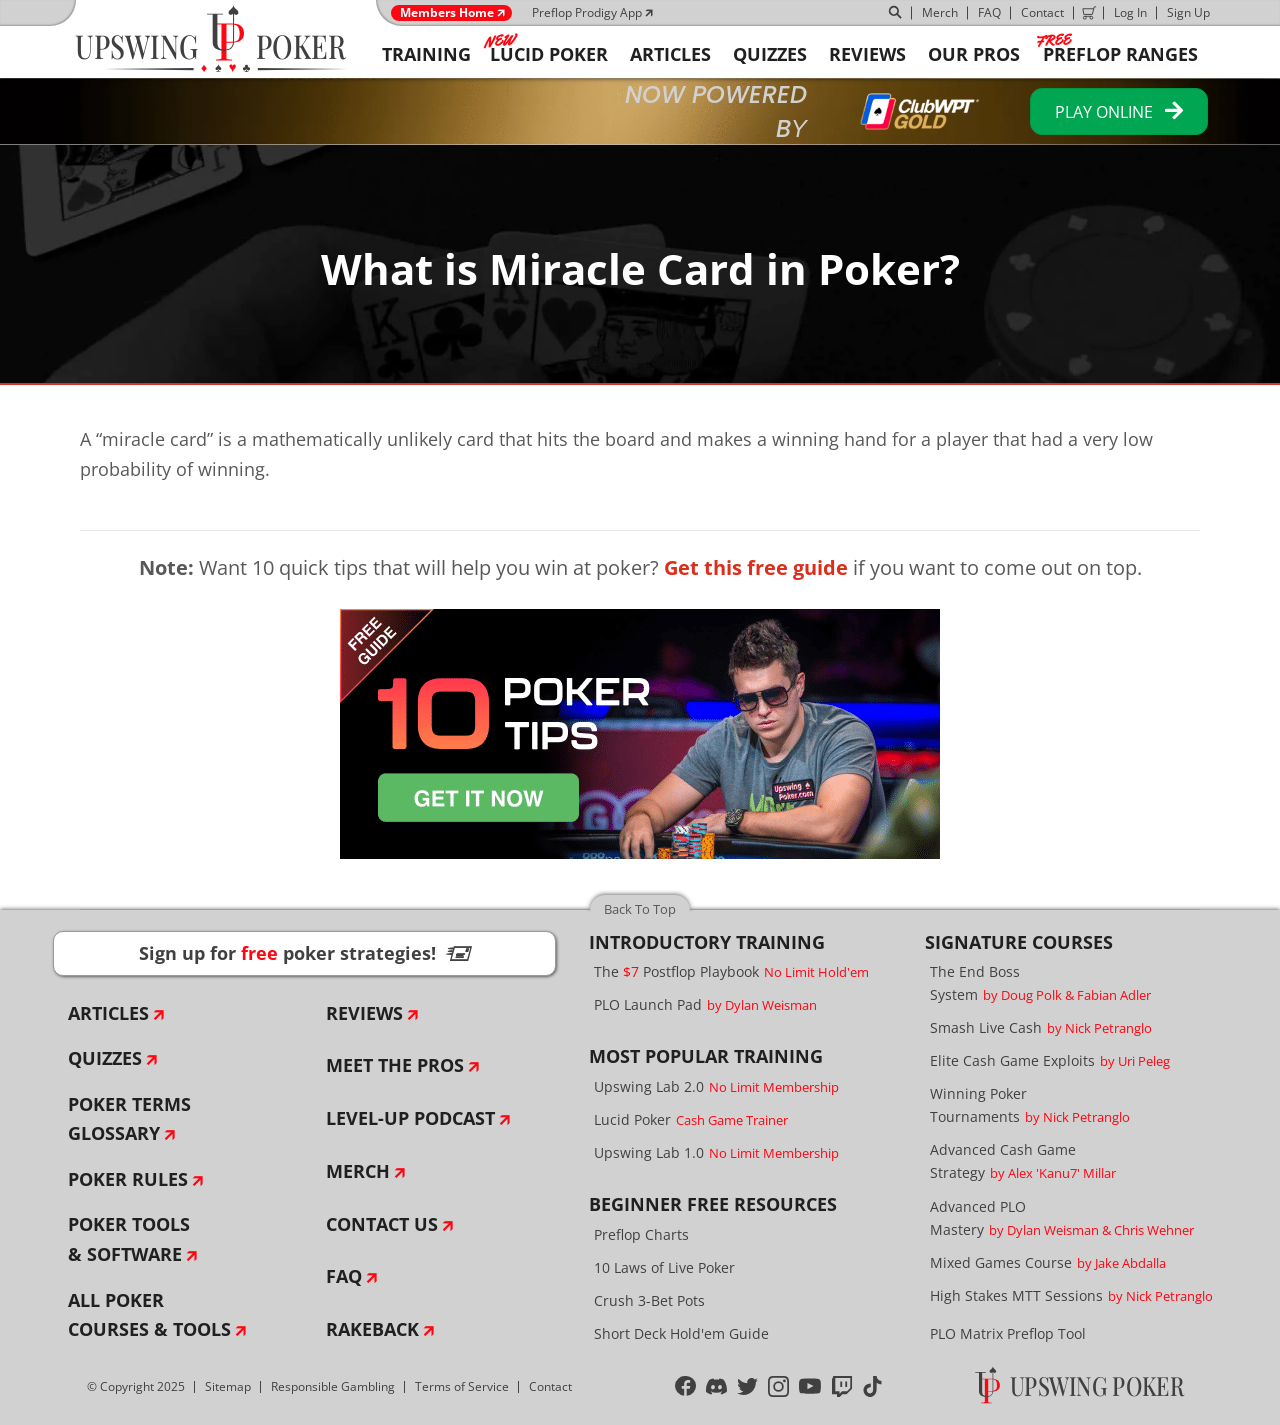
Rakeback (372, 1329)
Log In (1130, 12)
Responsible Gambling (333, 1386)
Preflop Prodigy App (587, 12)
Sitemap (228, 1386)
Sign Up (1188, 12)
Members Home (447, 13)
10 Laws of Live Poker (664, 1267)
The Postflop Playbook (731, 971)
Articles (108, 1013)
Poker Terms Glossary (129, 1119)
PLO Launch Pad (705, 1004)
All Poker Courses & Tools (149, 1315)
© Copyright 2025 (136, 1386)
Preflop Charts (641, 1234)
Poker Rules (128, 1179)
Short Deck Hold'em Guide (681, 1333)
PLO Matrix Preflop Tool (1008, 1333)
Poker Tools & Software (129, 1239)
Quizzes (105, 1058)
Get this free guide (756, 567)
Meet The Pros (395, 1065)
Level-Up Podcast (410, 1118)
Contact (1042, 12)
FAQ (989, 12)
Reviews (364, 1013)
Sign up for (305, 953)
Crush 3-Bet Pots (649, 1300)
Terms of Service (462, 1386)
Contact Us (382, 1224)
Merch (940, 12)
